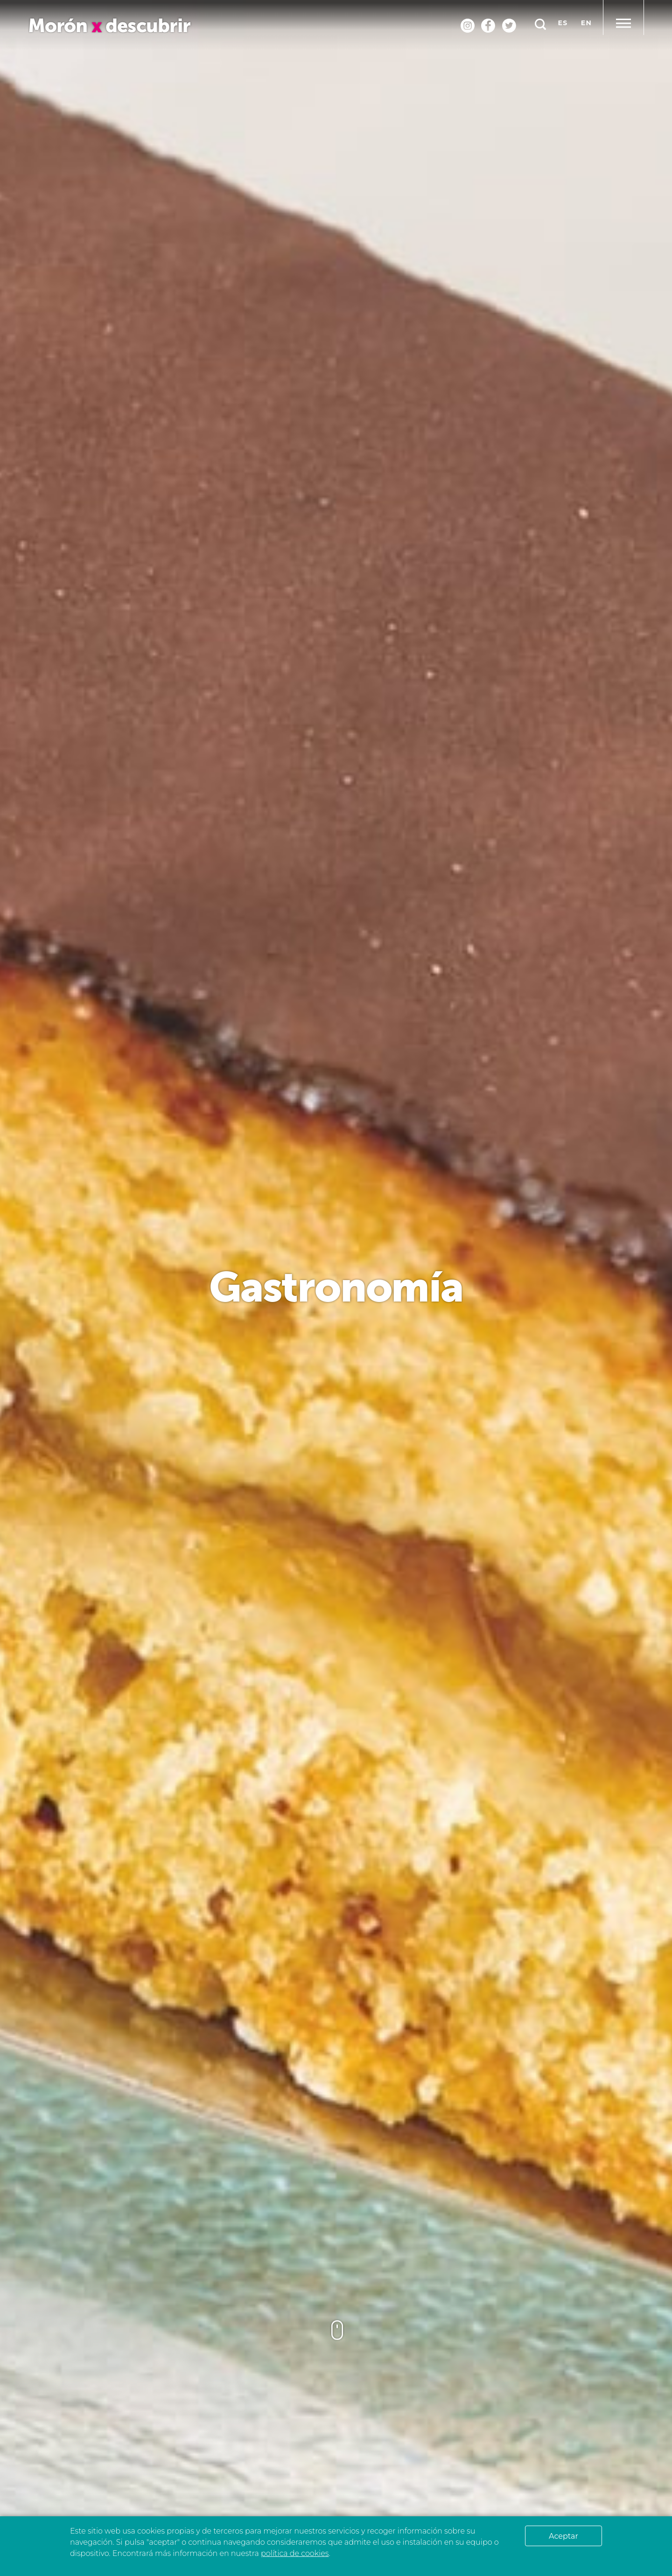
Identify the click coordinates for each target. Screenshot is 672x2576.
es (563, 23)
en (586, 23)
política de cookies (295, 2553)
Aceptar (563, 2536)
